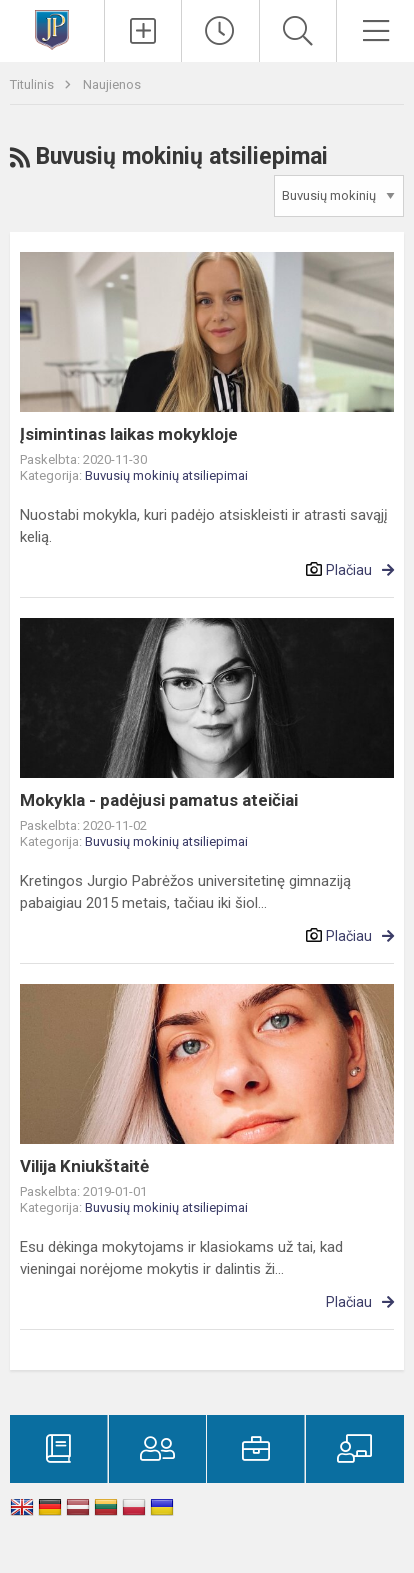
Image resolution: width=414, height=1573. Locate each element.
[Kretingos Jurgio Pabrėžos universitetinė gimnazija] (52, 28)
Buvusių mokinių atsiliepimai (166, 475)
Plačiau (349, 570)
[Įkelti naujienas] (143, 31)
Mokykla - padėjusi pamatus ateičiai (159, 800)
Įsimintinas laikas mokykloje (129, 434)
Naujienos (112, 84)
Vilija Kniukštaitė (84, 1166)
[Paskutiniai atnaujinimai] (220, 31)
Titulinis (33, 84)
